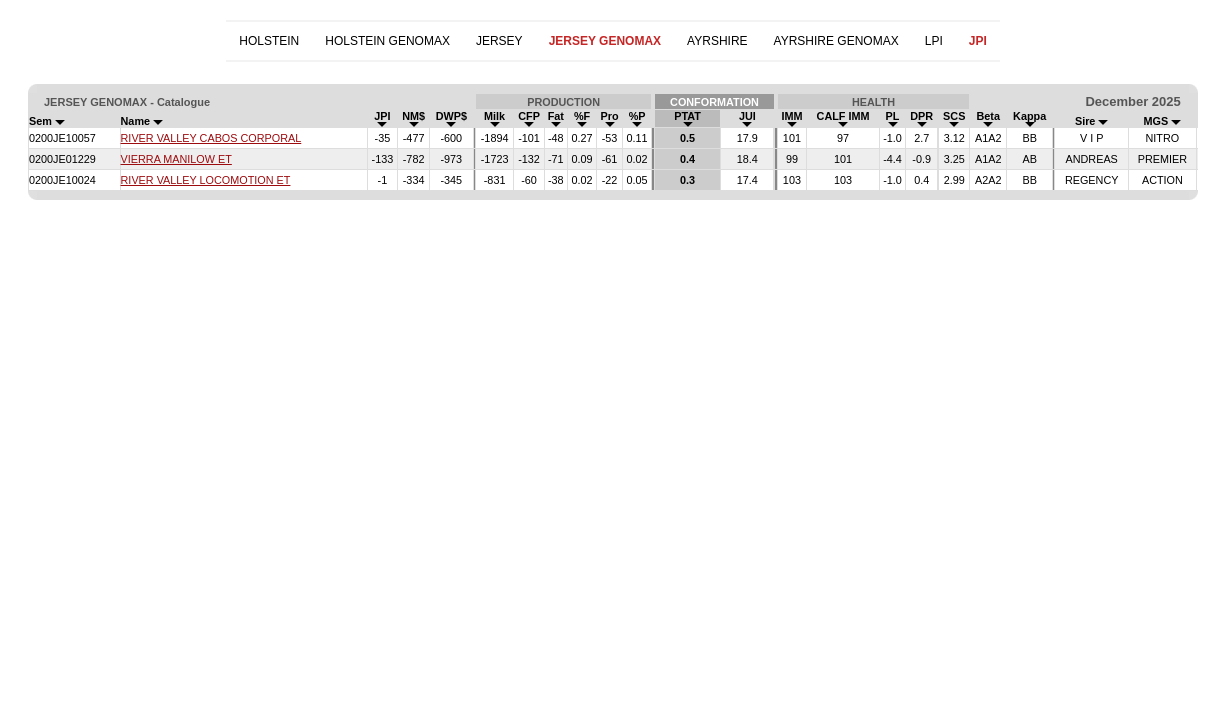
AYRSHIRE (717, 41)
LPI (934, 41)
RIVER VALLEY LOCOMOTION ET (206, 180)
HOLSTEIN (269, 41)
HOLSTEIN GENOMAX (387, 41)
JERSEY (499, 41)
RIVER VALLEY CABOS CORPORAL (211, 138)
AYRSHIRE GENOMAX (836, 41)
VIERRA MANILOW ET (176, 159)
